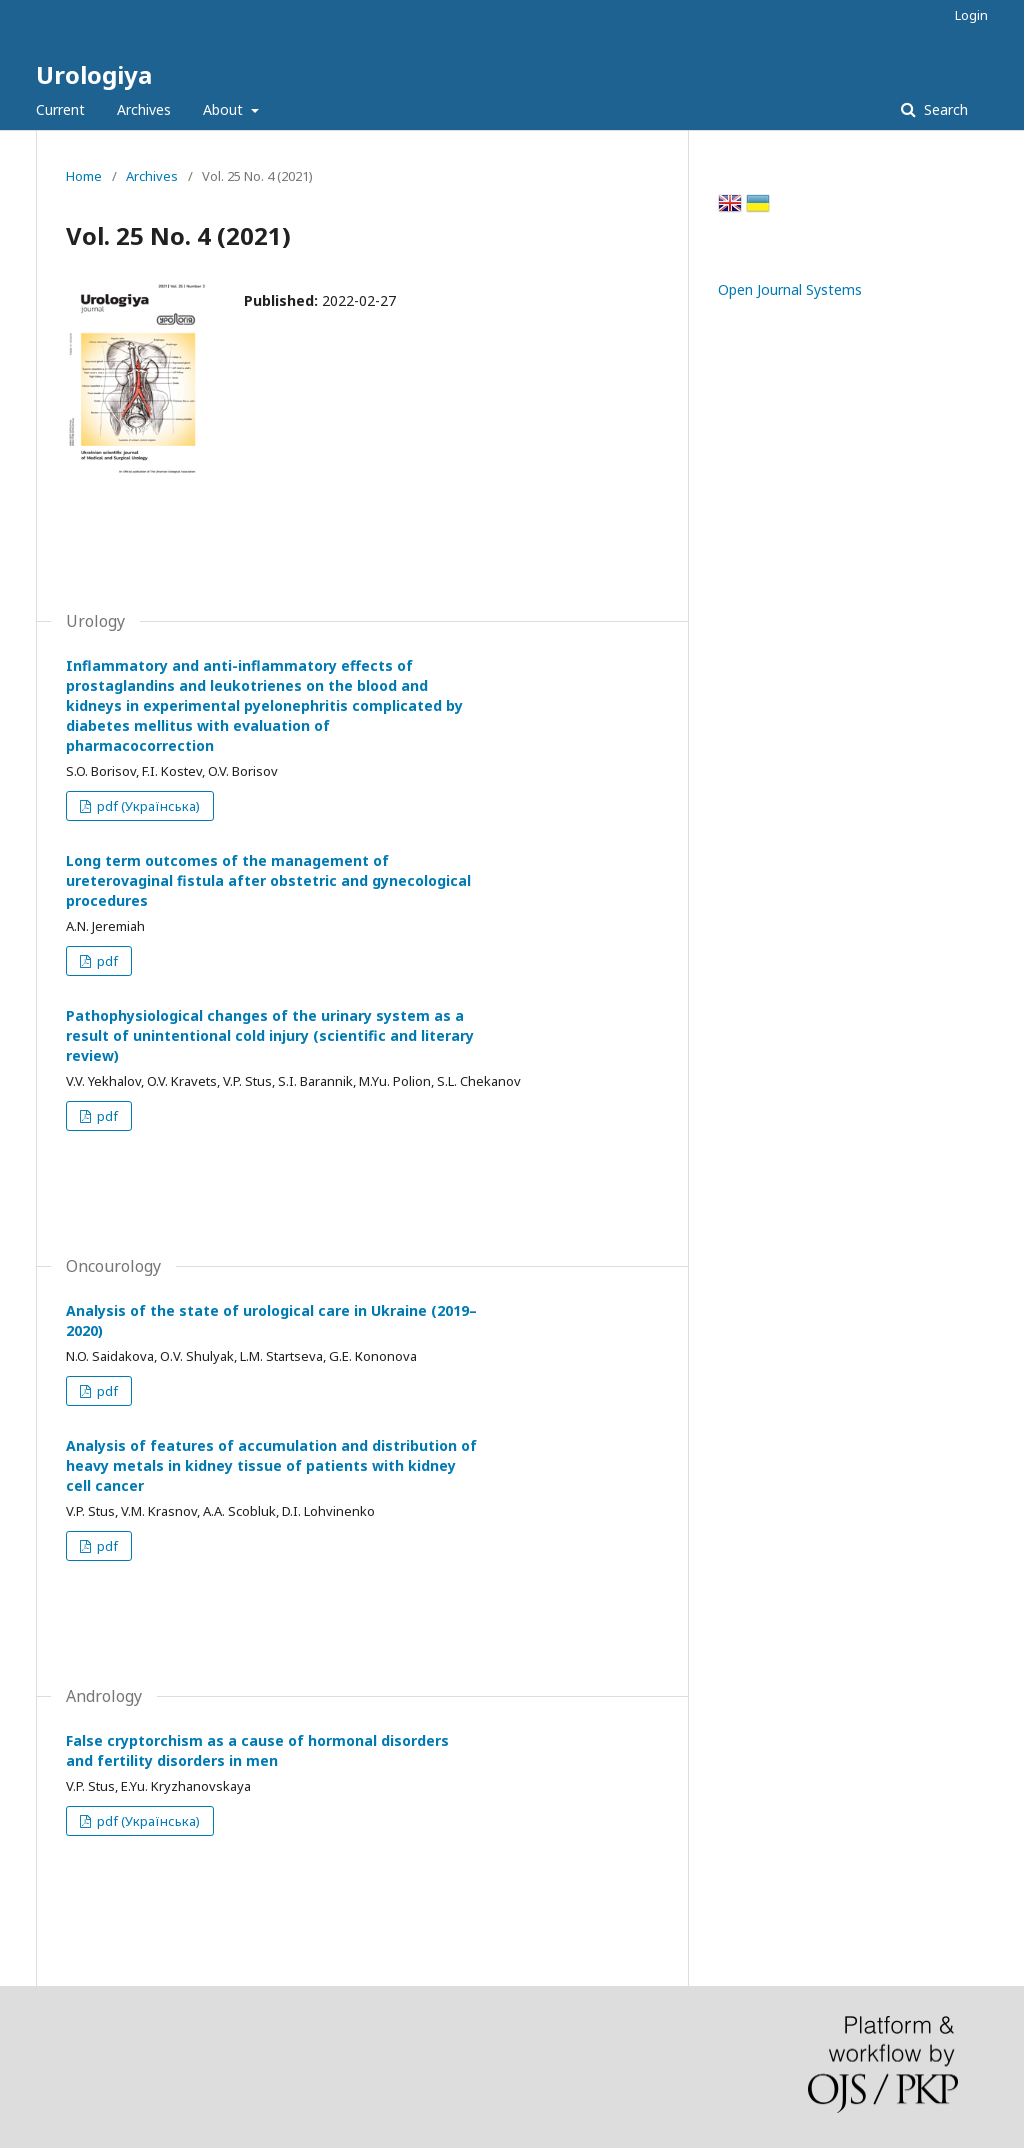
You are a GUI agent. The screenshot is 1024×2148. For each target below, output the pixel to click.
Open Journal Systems (790, 289)
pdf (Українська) (147, 806)
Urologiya (94, 74)
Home (84, 176)
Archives (144, 109)
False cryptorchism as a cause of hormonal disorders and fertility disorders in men (257, 1750)
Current (60, 109)
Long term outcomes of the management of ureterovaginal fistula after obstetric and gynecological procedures (268, 880)
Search (944, 109)
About (225, 109)
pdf (106, 961)
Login (971, 15)
